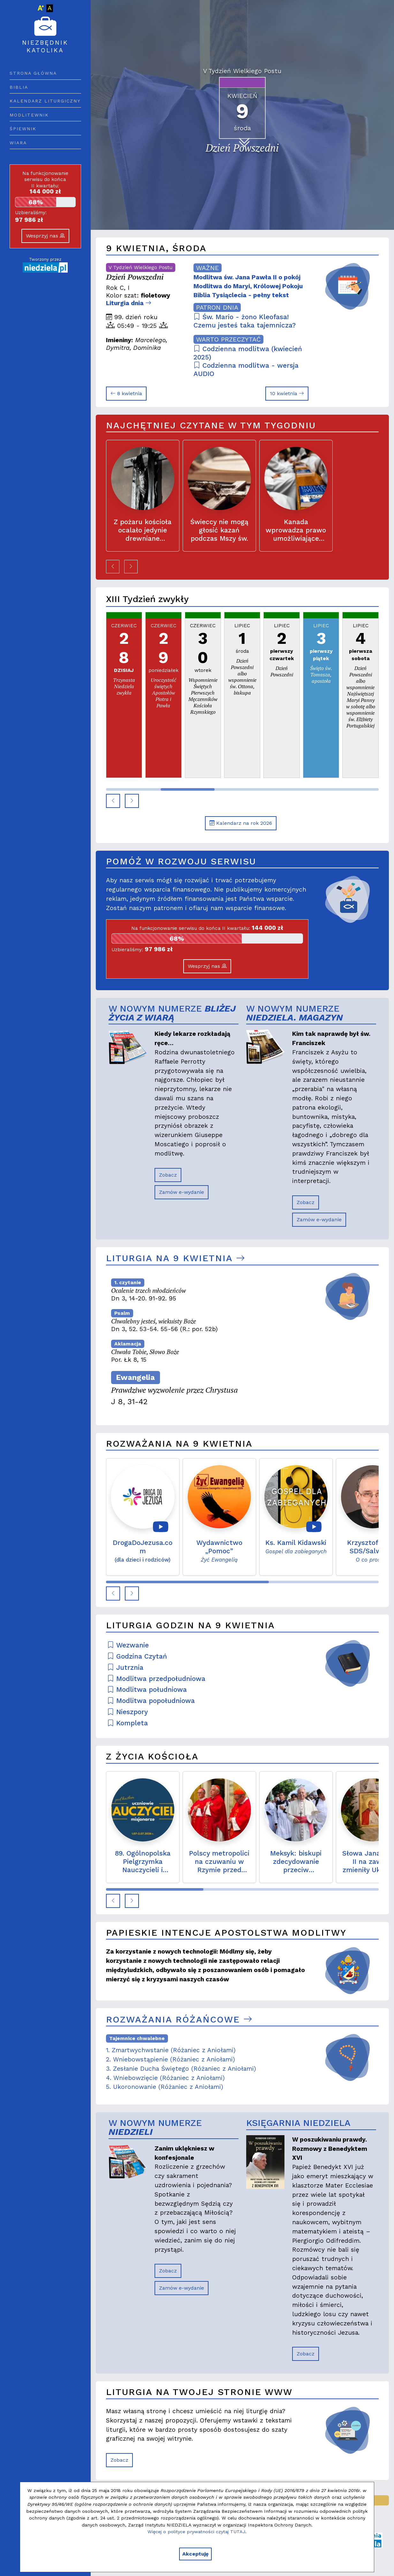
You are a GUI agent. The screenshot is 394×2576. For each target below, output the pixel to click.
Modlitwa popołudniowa (151, 1701)
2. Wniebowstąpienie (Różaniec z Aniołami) (170, 2059)
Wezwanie (128, 1645)
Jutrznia (125, 1667)
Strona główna (33, 73)
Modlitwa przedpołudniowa (156, 1679)
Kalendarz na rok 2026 (240, 823)
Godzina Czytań (137, 1656)
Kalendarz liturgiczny (45, 100)
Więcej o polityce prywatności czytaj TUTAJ (196, 2531)
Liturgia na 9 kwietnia (175, 1258)
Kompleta (127, 1723)
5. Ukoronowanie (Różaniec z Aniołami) (164, 2086)
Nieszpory (127, 1712)
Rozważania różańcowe (179, 2019)
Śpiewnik (23, 128)
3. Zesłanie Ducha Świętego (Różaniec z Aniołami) (181, 2068)
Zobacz (168, 1175)
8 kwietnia (126, 393)
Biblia (19, 87)
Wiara (18, 142)
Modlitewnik (29, 114)
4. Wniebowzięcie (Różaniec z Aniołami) (165, 2078)
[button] (112, 566)
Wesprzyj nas (45, 236)
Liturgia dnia (128, 303)
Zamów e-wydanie (181, 1192)
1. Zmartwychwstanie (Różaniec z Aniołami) (171, 2050)
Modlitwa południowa (147, 1689)
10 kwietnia (287, 393)
